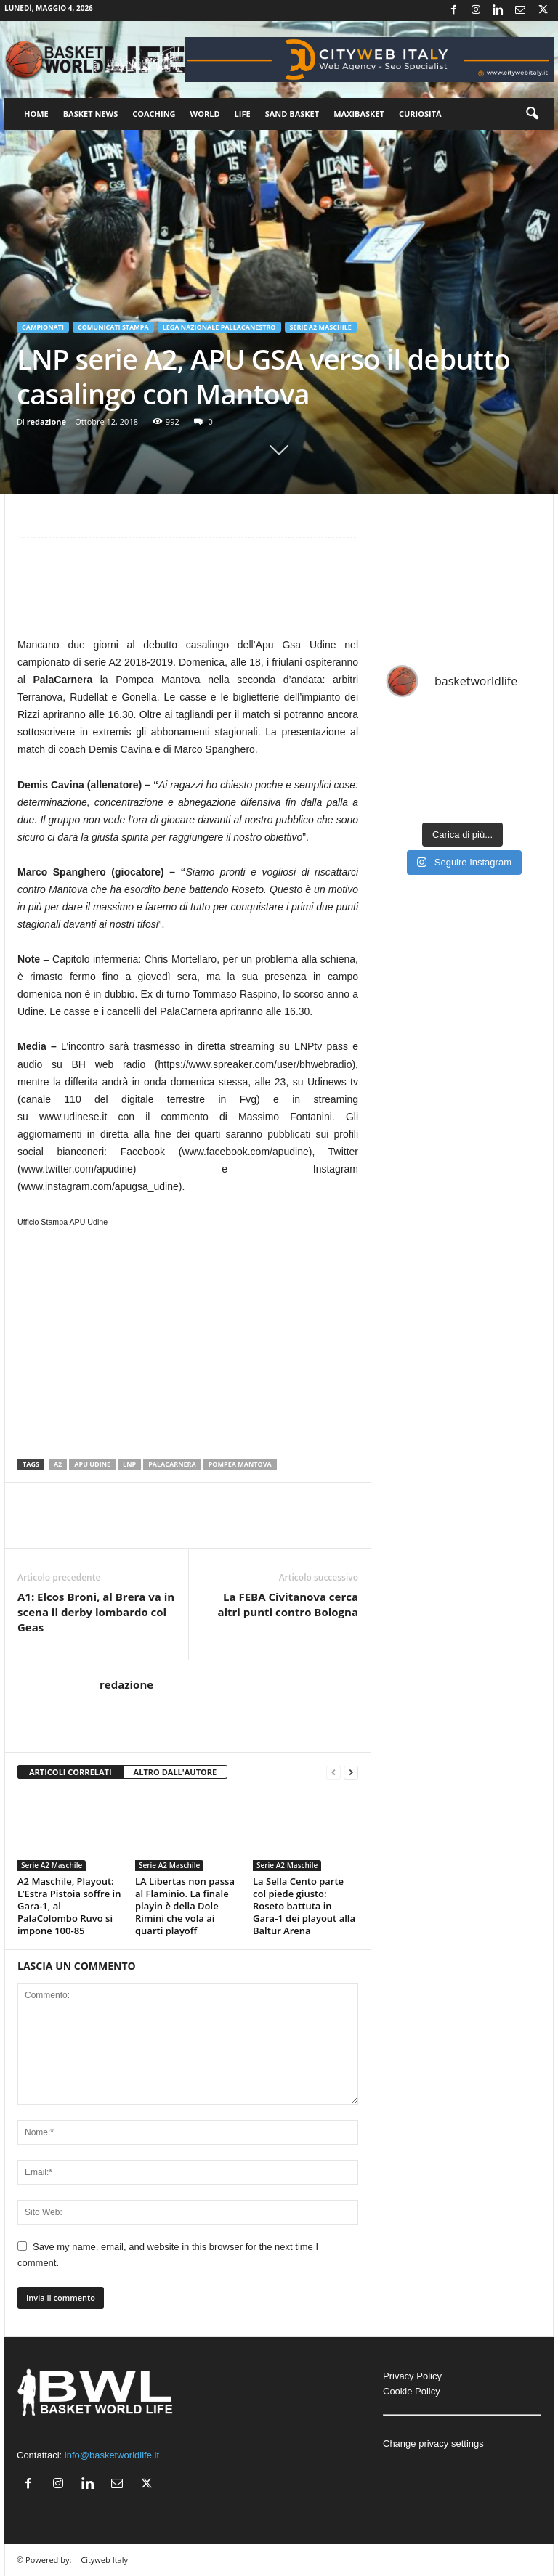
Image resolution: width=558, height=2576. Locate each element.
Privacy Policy (412, 2376)
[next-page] (351, 1772)
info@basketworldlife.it (112, 2455)
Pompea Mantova (240, 1464)
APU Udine (92, 1464)
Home (36, 113)
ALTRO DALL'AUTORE (175, 1771)
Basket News (90, 113)
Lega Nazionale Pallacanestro (219, 327)
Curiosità (420, 113)
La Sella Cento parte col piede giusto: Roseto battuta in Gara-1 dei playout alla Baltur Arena (304, 1906)
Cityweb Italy (104, 2559)
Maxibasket (358, 113)
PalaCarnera (172, 1464)
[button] (532, 114)
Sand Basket (292, 113)
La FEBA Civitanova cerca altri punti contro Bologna (287, 1604)
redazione (46, 421)
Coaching (153, 113)
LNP (129, 1464)
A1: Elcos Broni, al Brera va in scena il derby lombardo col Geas (95, 1611)
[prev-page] (333, 1772)
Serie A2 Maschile (321, 327)
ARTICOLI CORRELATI (70, 1771)
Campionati (43, 327)
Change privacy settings (433, 2443)
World (205, 113)
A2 (58, 1464)
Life (243, 113)
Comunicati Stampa (113, 327)
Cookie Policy (411, 2391)
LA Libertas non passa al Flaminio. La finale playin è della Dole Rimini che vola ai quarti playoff (185, 1906)
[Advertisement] (187, 593)
